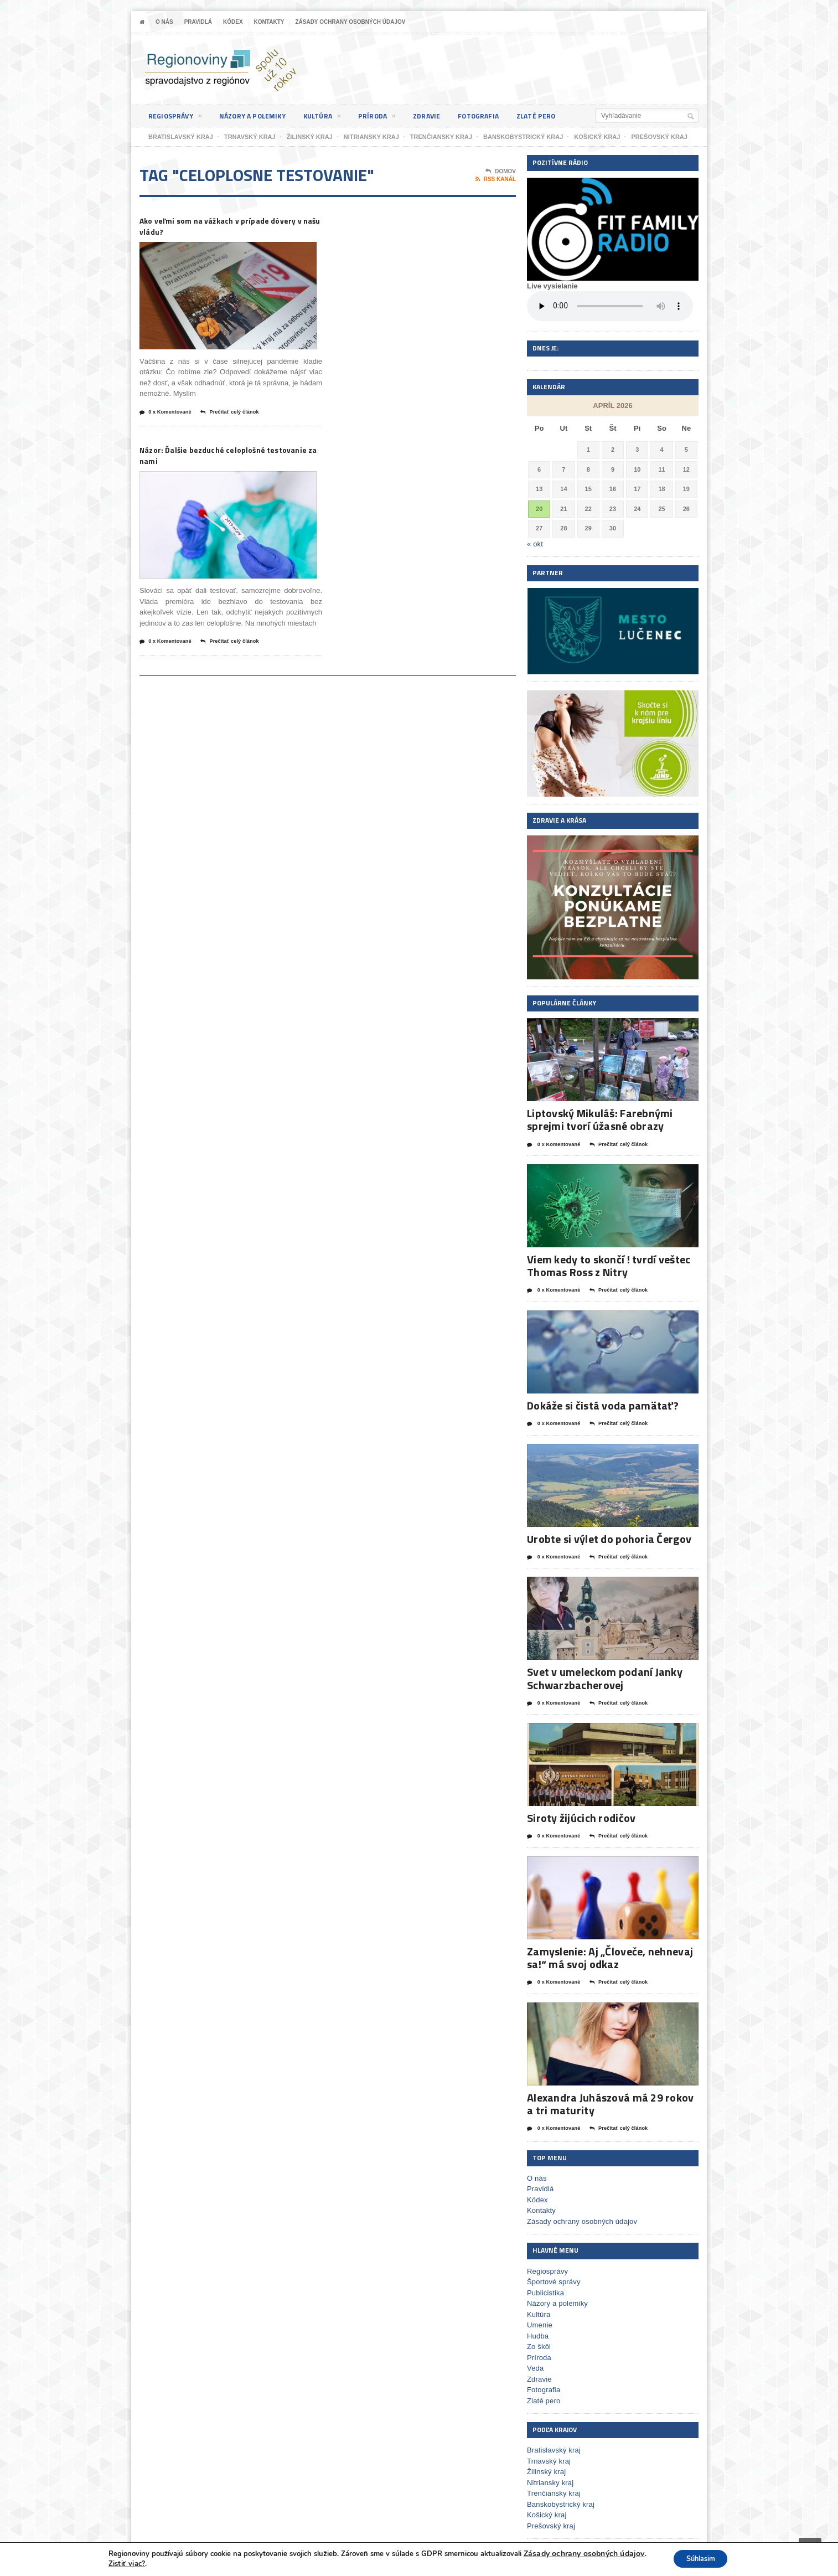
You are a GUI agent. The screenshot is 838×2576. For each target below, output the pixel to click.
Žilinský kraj (546, 2467)
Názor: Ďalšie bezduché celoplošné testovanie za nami (221, 460)
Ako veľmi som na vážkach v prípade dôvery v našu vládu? (226, 227)
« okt (534, 544)
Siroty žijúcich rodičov (579, 1815)
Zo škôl (538, 2342)
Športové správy (553, 2277)
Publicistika (545, 2288)
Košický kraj (546, 2510)
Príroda (392, 118)
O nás (164, 22)
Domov (500, 171)
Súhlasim (699, 2558)
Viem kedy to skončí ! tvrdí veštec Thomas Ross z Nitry (606, 1265)
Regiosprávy (177, 118)
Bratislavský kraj (553, 2445)
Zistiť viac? (121, 2564)
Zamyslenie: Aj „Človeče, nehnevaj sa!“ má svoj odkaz (607, 1954)
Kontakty (269, 22)
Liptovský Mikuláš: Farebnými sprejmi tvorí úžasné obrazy (598, 1119)
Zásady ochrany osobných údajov (350, 22)
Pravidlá (198, 22)
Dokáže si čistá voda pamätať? (600, 1404)
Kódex (233, 22)
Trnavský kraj (548, 2457)
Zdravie (445, 116)
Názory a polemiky (260, 116)
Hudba (537, 2331)
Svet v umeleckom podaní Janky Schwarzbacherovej (602, 1676)
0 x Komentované (169, 416)
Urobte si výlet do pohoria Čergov (606, 1537)
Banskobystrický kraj (559, 2500)
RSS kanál (495, 179)
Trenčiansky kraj (553, 2489)
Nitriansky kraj (549, 2478)
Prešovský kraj (550, 2521)
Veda (535, 2364)
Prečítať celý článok (243, 416)
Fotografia (501, 116)
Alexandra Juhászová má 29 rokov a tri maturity (612, 2100)
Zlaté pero (562, 116)
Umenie (539, 2320)
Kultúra (334, 118)
